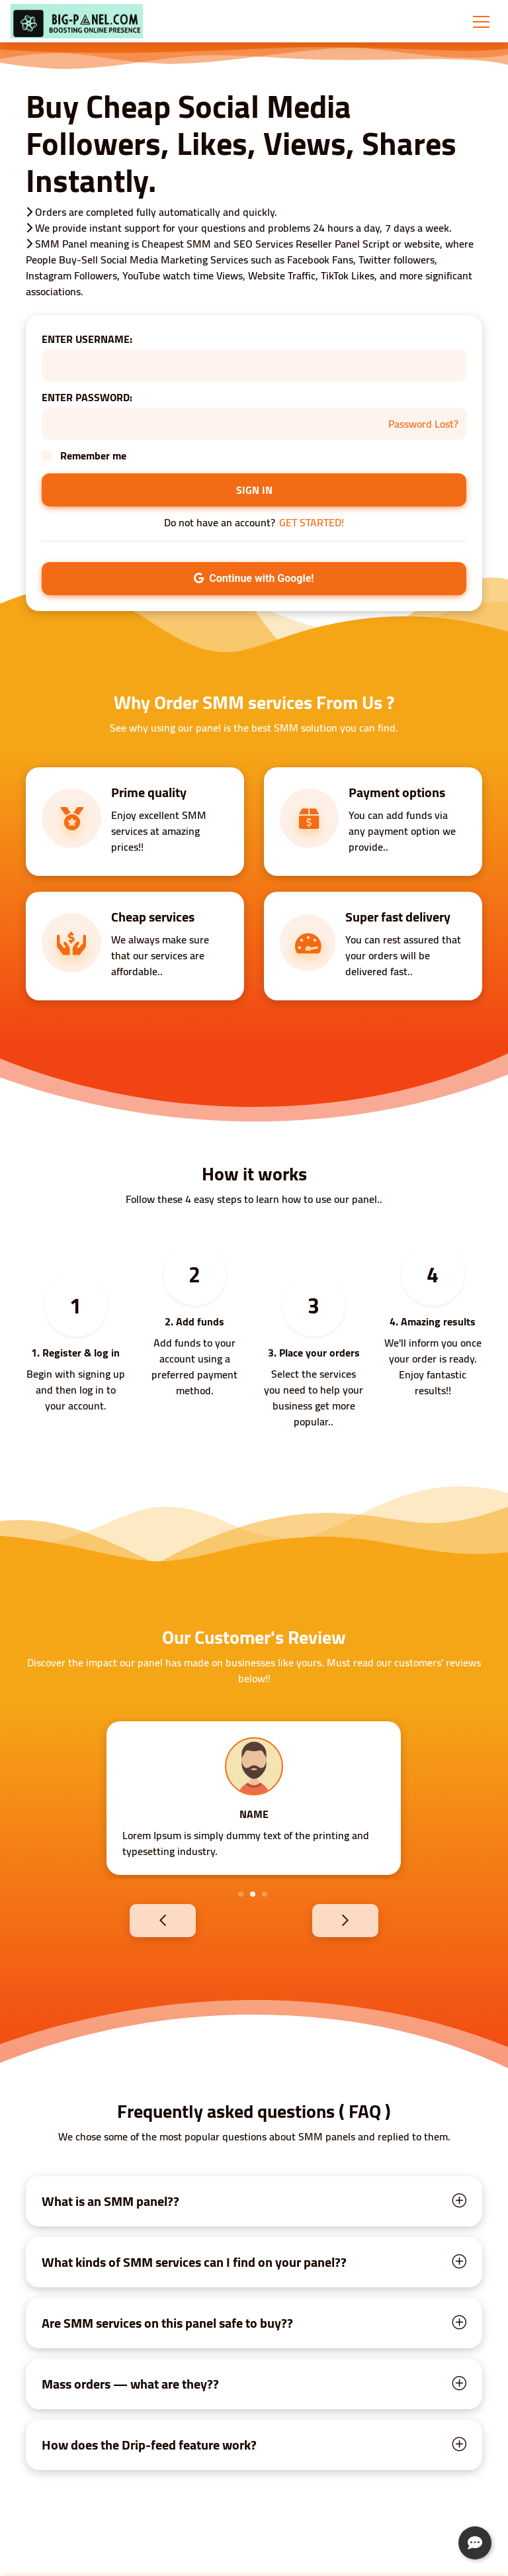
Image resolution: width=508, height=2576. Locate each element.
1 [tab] (240, 1894)
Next (367, 1920)
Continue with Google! (254, 578)
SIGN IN (254, 490)
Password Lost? (423, 424)
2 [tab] (252, 1894)
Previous (140, 1920)
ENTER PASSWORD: (87, 397)
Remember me (93, 455)
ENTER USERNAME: (87, 339)
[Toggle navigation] (481, 21)
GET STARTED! (311, 522)
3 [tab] (264, 1894)
